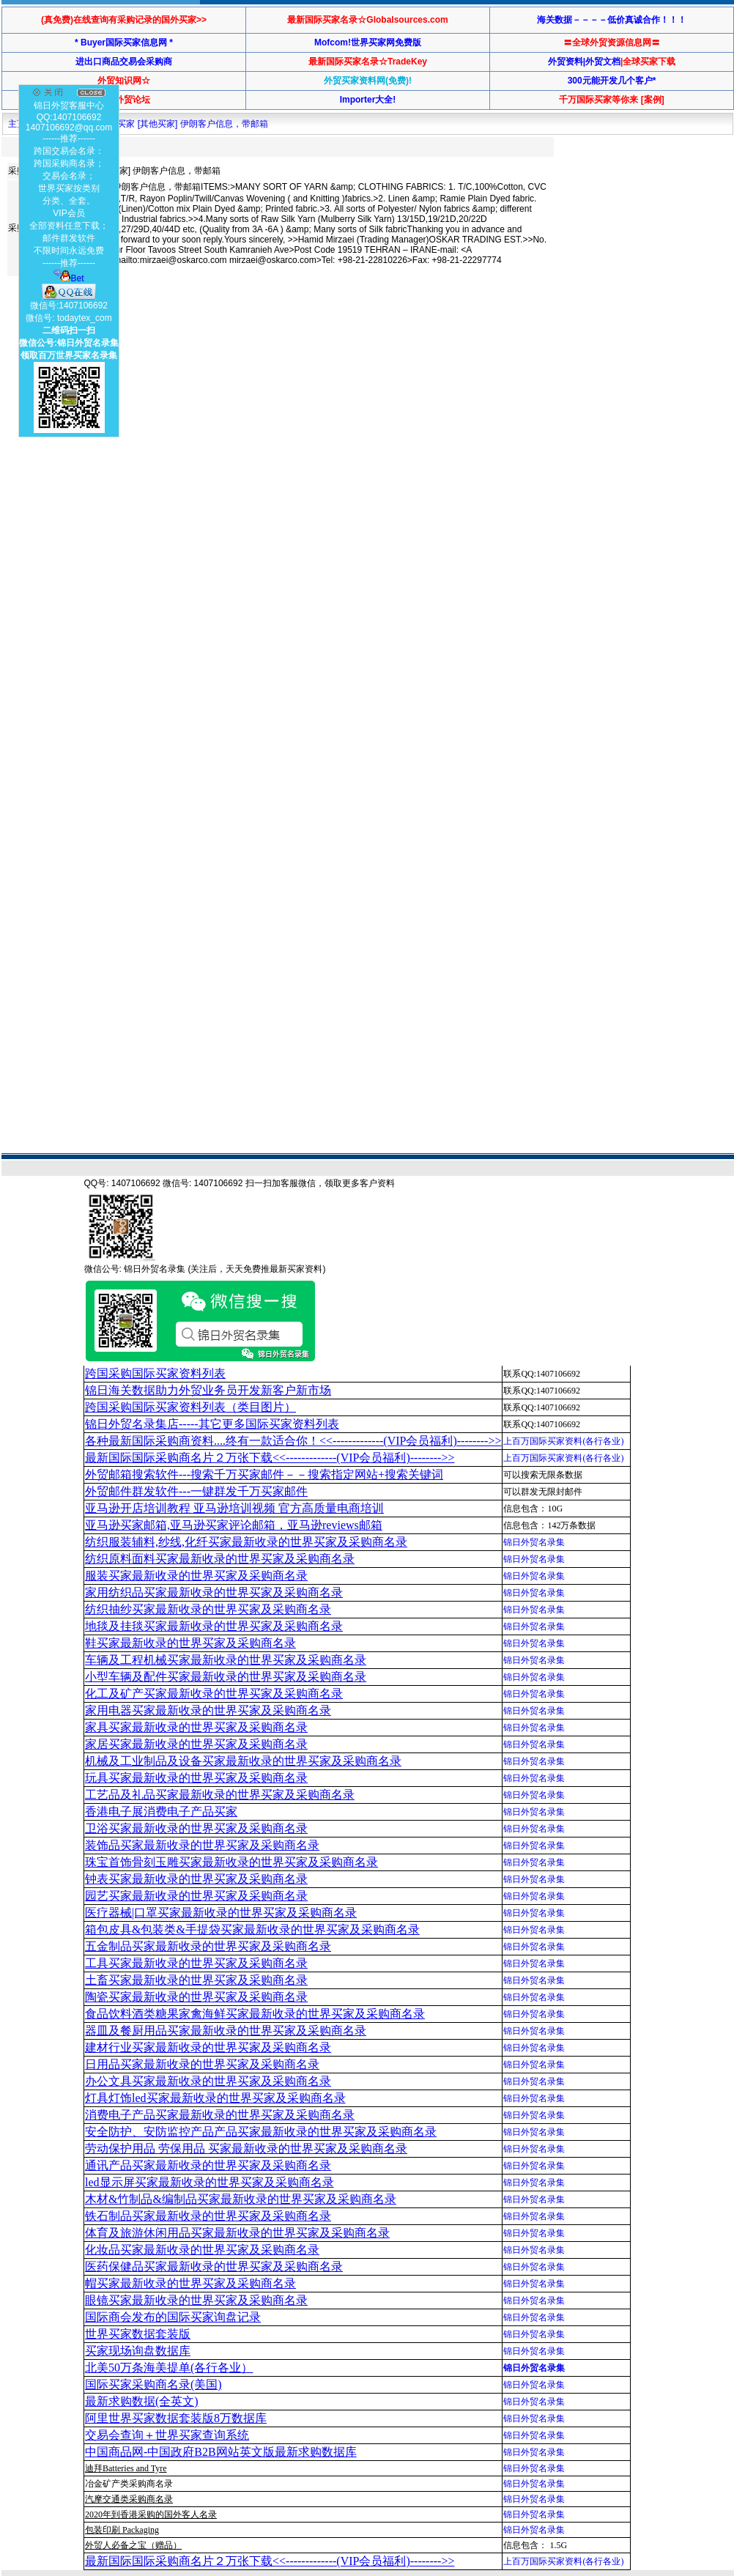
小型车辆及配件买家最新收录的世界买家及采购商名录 (225, 1676)
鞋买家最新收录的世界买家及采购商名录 (190, 1643)
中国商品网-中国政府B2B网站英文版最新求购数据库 (221, 2452)
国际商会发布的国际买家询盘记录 (173, 2317)
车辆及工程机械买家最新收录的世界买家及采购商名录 (225, 1660)
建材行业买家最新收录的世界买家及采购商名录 (208, 2047)
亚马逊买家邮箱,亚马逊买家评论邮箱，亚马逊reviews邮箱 (233, 1525)
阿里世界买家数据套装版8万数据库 (176, 2418)
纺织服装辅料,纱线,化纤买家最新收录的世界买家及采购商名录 (246, 1542)
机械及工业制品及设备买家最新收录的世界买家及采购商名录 (243, 1761)
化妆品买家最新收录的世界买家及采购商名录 (202, 2249)
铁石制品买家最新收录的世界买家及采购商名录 (208, 2216)
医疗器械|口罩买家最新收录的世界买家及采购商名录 (221, 1912)
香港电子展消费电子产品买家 (161, 1811)
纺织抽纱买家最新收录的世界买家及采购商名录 (208, 1609)
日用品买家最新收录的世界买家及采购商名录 (202, 2064)
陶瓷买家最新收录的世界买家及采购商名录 (196, 1997)
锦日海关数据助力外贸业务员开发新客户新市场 (208, 1390)
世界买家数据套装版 (137, 2334)
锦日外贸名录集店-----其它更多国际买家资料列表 (212, 1424)
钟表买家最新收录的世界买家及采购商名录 (196, 1879)
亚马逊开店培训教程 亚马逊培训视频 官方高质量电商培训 (234, 1508)
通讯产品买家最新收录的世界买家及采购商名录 (208, 2165)
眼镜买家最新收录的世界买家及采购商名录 (196, 2300)
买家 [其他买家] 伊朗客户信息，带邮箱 (192, 124)
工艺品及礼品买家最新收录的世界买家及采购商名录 (220, 1794)
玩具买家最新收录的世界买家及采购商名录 (196, 1778)
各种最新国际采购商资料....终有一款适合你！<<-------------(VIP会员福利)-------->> (293, 1441)
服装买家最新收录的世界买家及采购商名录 (196, 1575)
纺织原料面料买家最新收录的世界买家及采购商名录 (220, 1558)
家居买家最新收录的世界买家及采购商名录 (196, 1744)
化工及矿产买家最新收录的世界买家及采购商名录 (214, 1693)
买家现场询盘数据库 (137, 2350)
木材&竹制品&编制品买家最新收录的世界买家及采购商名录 (240, 2199)
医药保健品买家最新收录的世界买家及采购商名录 (214, 2266)
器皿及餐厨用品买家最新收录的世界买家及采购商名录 (225, 2030)
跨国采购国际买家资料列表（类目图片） (190, 1407)
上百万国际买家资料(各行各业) (563, 1441)
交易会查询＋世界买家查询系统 (167, 2435)
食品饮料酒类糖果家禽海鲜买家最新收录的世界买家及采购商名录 (255, 2013)
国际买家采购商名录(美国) (153, 2384)
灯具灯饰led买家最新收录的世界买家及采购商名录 (215, 2098)
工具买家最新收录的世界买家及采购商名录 (196, 1963)
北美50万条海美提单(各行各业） (169, 2367)
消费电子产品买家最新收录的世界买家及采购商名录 (220, 2115)
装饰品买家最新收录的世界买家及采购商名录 (202, 1845)
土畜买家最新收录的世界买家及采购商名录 (196, 1980)
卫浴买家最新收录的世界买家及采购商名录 (196, 1828)
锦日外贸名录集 (534, 1542)
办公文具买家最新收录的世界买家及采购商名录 (208, 2081)
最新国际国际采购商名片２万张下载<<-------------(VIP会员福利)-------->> (269, 1457)
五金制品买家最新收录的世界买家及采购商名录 (208, 1946)
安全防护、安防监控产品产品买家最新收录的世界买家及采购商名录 (261, 2131)
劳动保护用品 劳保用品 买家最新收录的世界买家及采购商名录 (246, 2148)
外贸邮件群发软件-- (196, 1491)
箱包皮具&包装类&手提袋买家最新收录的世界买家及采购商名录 (252, 1929)
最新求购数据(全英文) (142, 2401)
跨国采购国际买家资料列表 (155, 1373)
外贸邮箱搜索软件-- (264, 1474)
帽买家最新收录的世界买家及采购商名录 (190, 2283)
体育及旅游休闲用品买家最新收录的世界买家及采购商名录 (237, 2233)
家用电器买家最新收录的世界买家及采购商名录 (208, 1710)
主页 (17, 124)
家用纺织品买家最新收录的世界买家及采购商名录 (214, 1592)
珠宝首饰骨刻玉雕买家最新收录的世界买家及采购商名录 (231, 1862)
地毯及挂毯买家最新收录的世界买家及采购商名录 (214, 1626)
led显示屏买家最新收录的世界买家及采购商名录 (209, 2182)
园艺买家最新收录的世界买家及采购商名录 (196, 1896)
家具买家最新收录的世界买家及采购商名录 (196, 1727)
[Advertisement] (137, 432)
